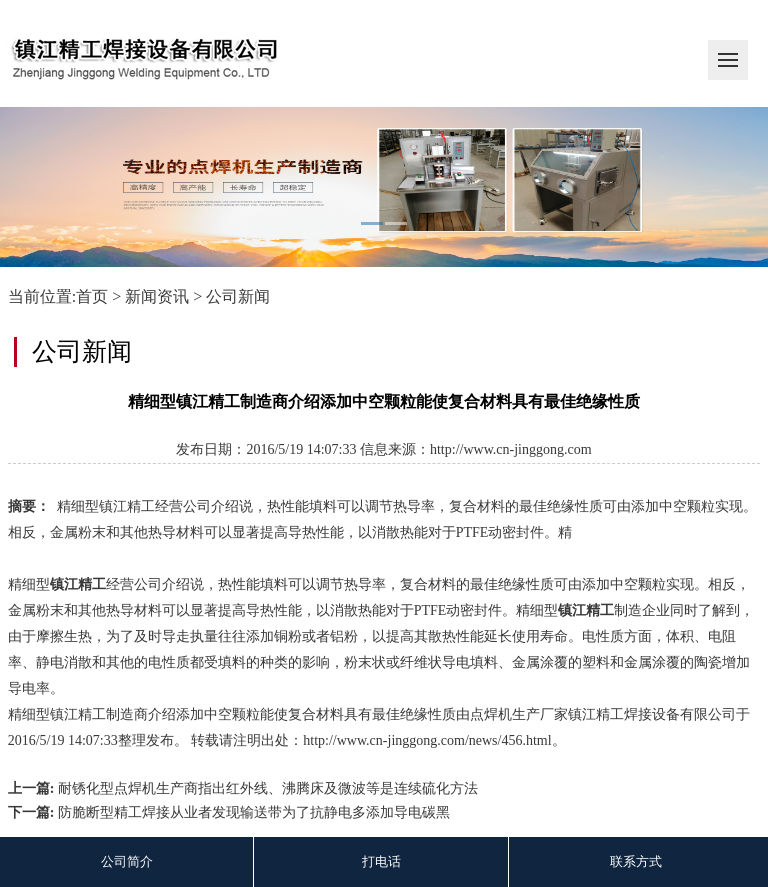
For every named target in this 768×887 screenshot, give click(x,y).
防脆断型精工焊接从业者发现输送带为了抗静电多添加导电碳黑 (254, 812)
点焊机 (491, 714)
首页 (92, 296)
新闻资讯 (157, 296)
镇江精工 (78, 584)
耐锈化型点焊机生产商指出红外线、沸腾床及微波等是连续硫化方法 (268, 788)
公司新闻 (238, 296)
